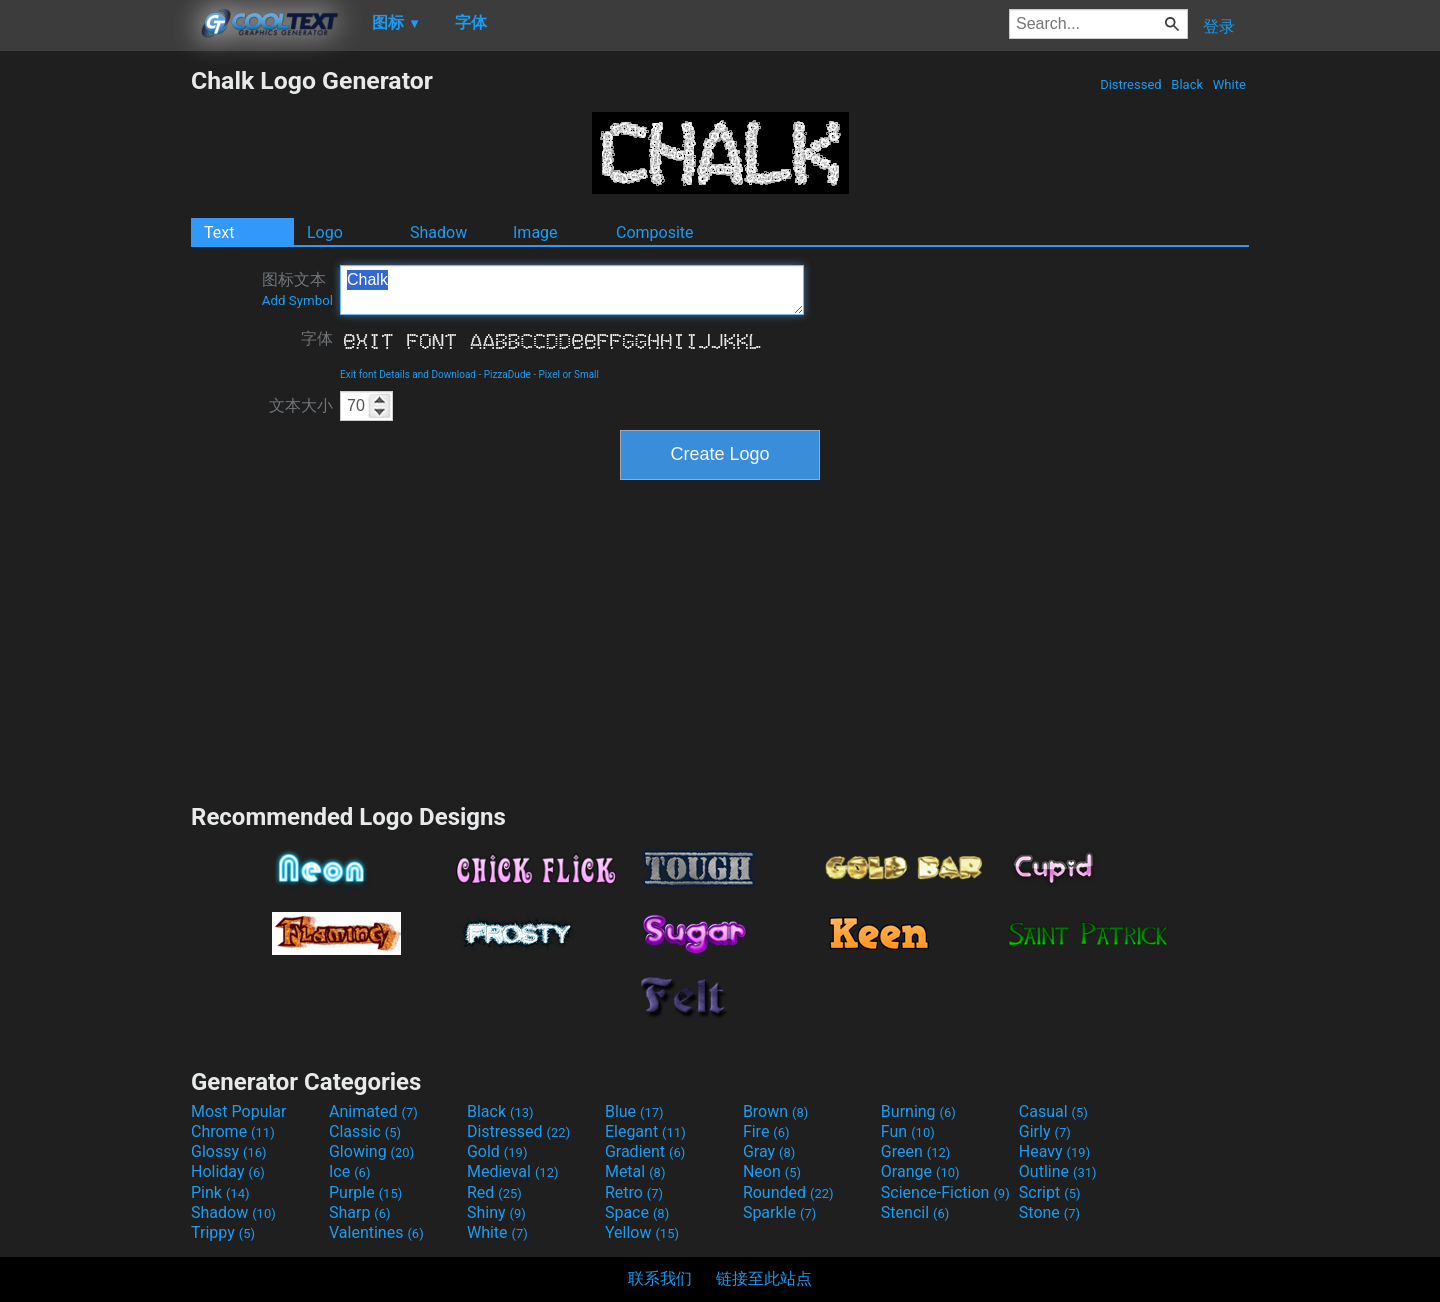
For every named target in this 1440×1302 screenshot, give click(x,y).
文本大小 (301, 405)
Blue (634, 1111)
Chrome (233, 1131)
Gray (769, 1151)
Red (494, 1192)
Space (637, 1212)
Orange (920, 1171)
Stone (1049, 1212)
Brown (775, 1111)
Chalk (572, 290)
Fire (766, 1131)
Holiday (228, 1171)
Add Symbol (297, 300)
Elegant (645, 1131)
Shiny (496, 1212)
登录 (1219, 26)
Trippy (223, 1232)
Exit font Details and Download (408, 374)
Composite (655, 232)
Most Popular (239, 1111)
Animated (373, 1111)
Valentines (376, 1232)
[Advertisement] (95, 366)
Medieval (513, 1171)
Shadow (438, 232)
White (1229, 84)
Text (219, 232)
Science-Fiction (945, 1192)
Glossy (229, 1151)
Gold (497, 1151)
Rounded (788, 1192)
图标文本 (297, 289)
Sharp (360, 1212)
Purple (365, 1192)
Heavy (1054, 1151)
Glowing (371, 1151)
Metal (635, 1171)
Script (1050, 1192)
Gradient (645, 1151)
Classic (365, 1131)
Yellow (642, 1232)
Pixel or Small (569, 374)
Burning (918, 1111)
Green (916, 1151)
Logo (325, 232)
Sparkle (779, 1212)
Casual (1053, 1111)
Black (1187, 84)
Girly (1045, 1131)
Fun (908, 1131)
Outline (1058, 1171)
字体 (317, 338)
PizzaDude (507, 374)
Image (535, 232)
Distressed (1131, 84)
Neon (772, 1171)
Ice (349, 1171)
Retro (634, 1192)
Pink (220, 1192)
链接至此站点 (764, 1278)
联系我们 (660, 1278)
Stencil (915, 1212)
